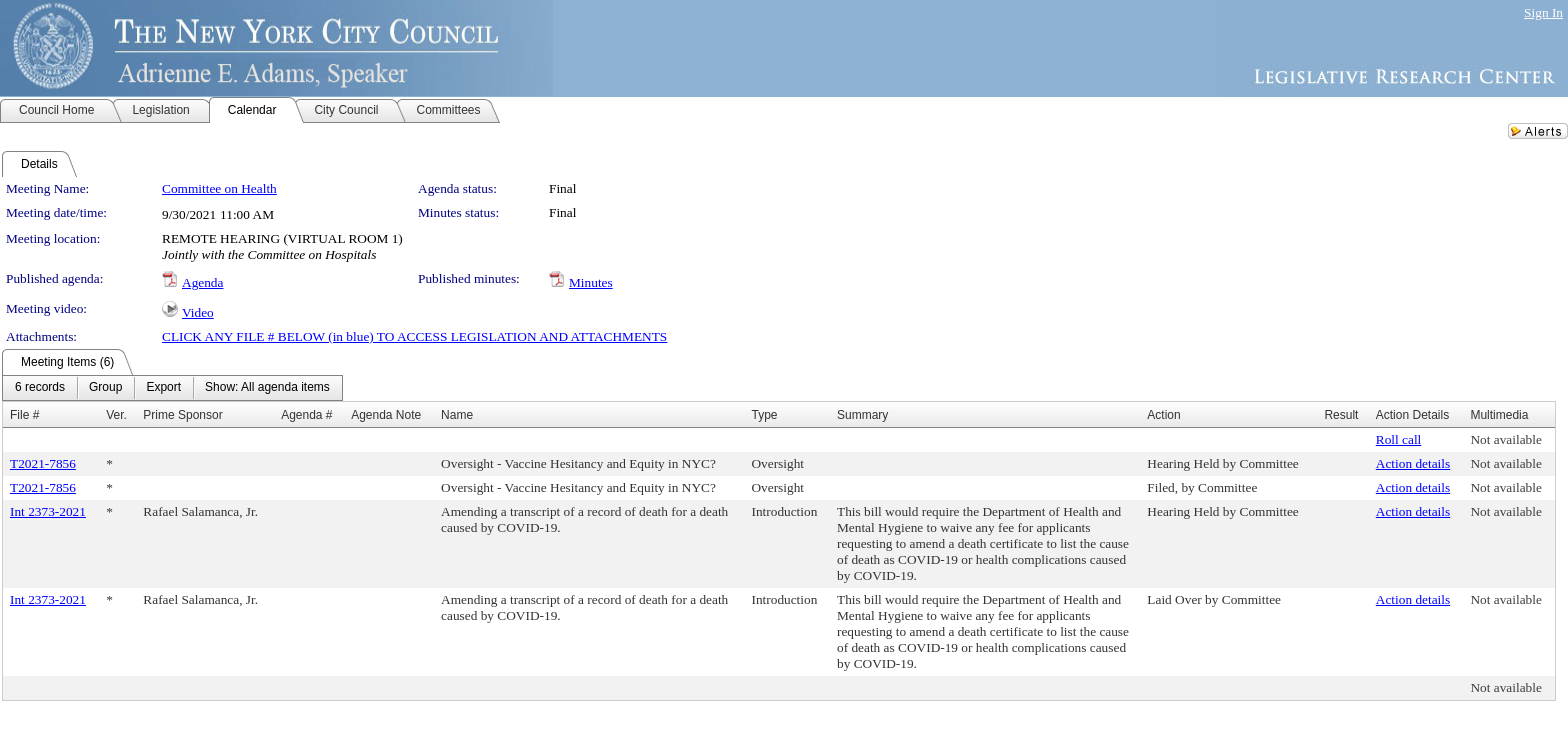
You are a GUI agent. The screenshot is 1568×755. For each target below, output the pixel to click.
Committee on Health (219, 188)
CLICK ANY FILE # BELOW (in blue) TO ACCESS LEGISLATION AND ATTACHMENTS (414, 336)
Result (1341, 415)
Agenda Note (386, 415)
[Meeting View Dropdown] (267, 388)
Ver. (116, 415)
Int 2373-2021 (48, 511)
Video (198, 312)
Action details (1413, 463)
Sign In (1543, 12)
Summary (862, 415)
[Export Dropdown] (163, 388)
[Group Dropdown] (105, 388)
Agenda (202, 282)
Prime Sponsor (182, 415)
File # (24, 415)
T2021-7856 (43, 463)
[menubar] (172, 388)
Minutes (591, 282)
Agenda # (306, 415)
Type (764, 415)
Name (457, 415)
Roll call (1399, 439)
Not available (1505, 439)
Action (1163, 415)
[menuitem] (40, 388)
